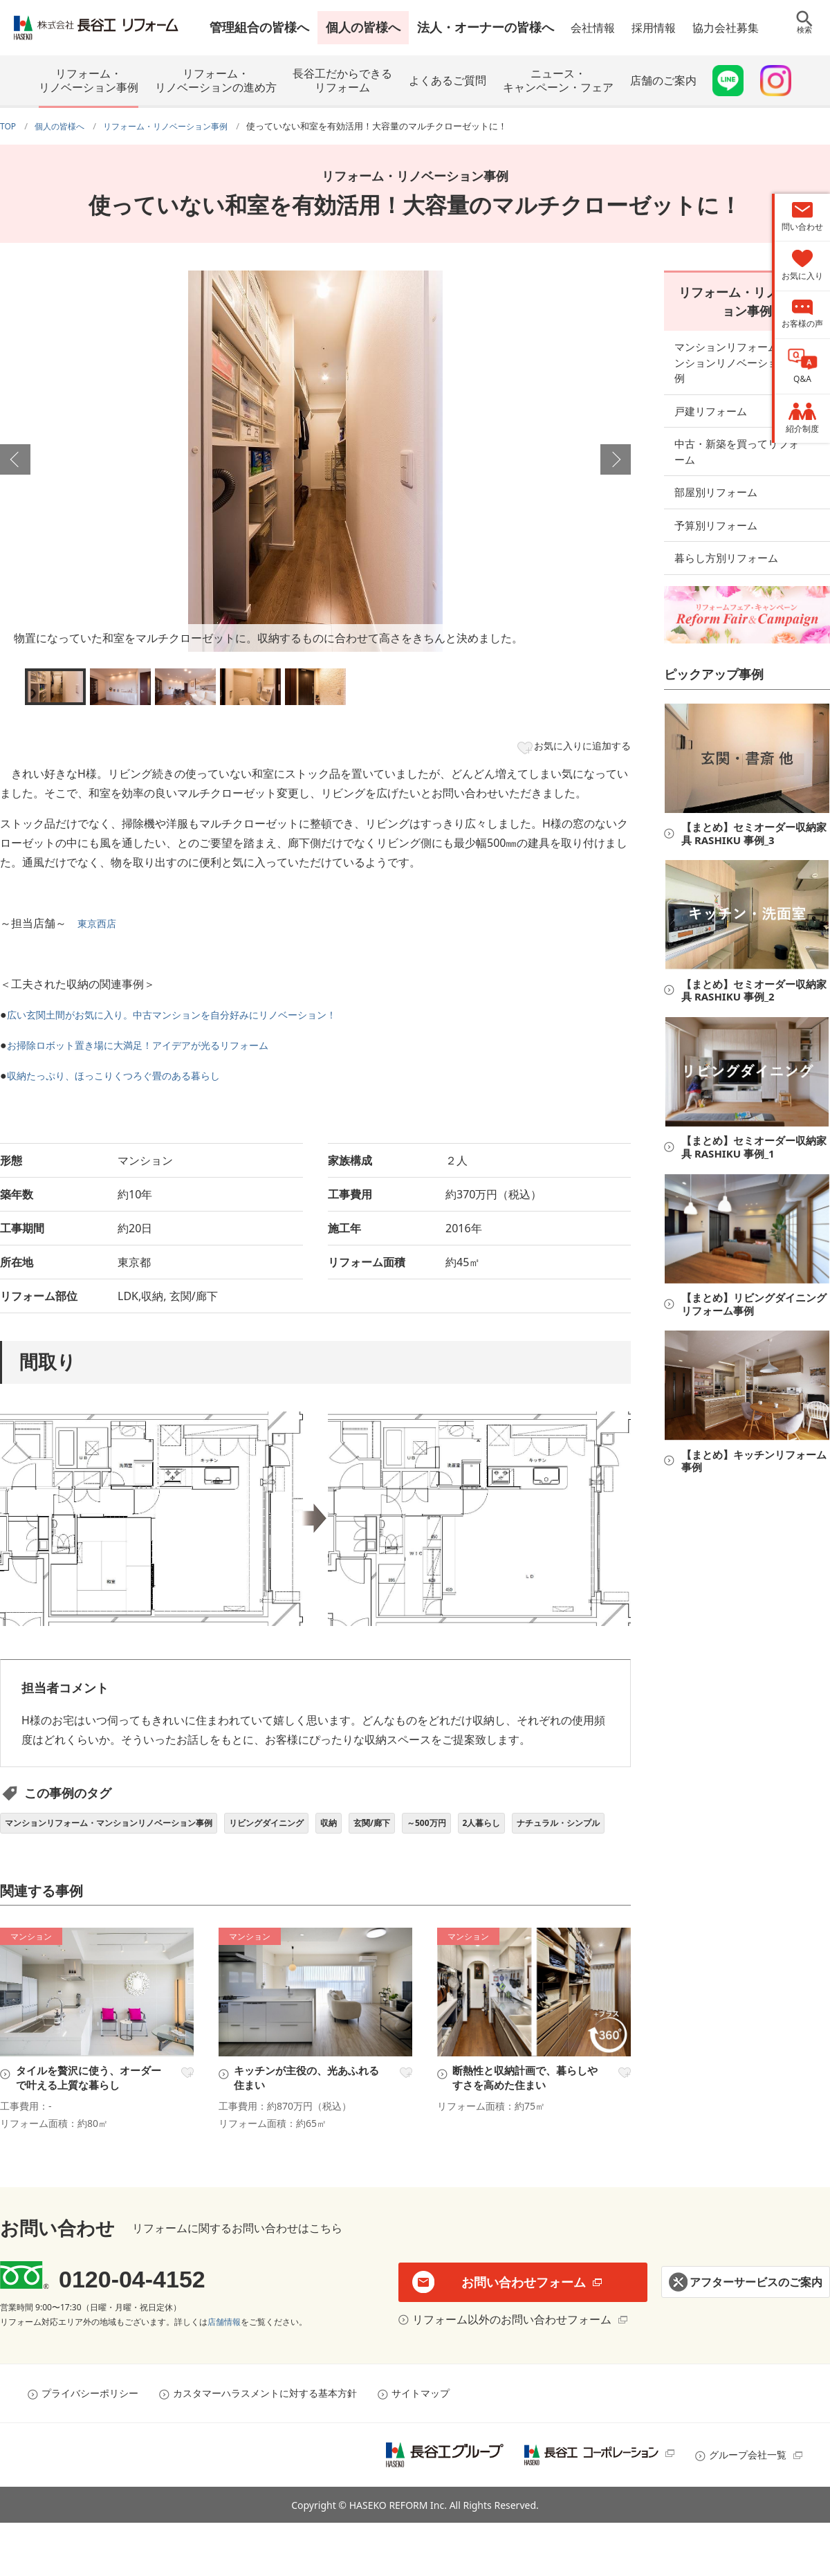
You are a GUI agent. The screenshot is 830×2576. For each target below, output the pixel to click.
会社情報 (593, 27)
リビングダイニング (311, 1829)
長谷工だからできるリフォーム (342, 80)
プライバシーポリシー (90, 2446)
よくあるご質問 (447, 80)
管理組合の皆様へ (259, 27)
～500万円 (498, 1829)
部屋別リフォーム (715, 457)
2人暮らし (562, 1829)
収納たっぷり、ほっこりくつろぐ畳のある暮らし (128, 1080)
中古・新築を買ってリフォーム (747, 424)
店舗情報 (224, 2375)
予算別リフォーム (715, 490)
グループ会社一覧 (747, 2507)
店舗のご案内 (663, 80)
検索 (804, 38)
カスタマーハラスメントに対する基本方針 (265, 2446)
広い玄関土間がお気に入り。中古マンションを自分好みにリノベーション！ (195, 1019)
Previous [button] (15, 459)
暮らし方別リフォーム (726, 522)
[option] (315, 461)
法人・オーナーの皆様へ (485, 27)
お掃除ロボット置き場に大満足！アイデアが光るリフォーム (156, 1049)
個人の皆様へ (363, 27)
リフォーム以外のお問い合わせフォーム (508, 2372)
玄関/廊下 (434, 1829)
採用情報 (653, 27)
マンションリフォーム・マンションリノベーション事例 (127, 1829)
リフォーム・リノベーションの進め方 (216, 80)
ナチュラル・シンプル (54, 1862)
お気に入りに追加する (573, 748)
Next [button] (615, 459)
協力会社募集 (725, 27)
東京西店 (99, 927)
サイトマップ (420, 2446)
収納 (384, 1829)
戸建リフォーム (710, 391)
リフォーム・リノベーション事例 (88, 80)
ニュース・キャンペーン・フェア (558, 80)
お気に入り (185, 2115)
